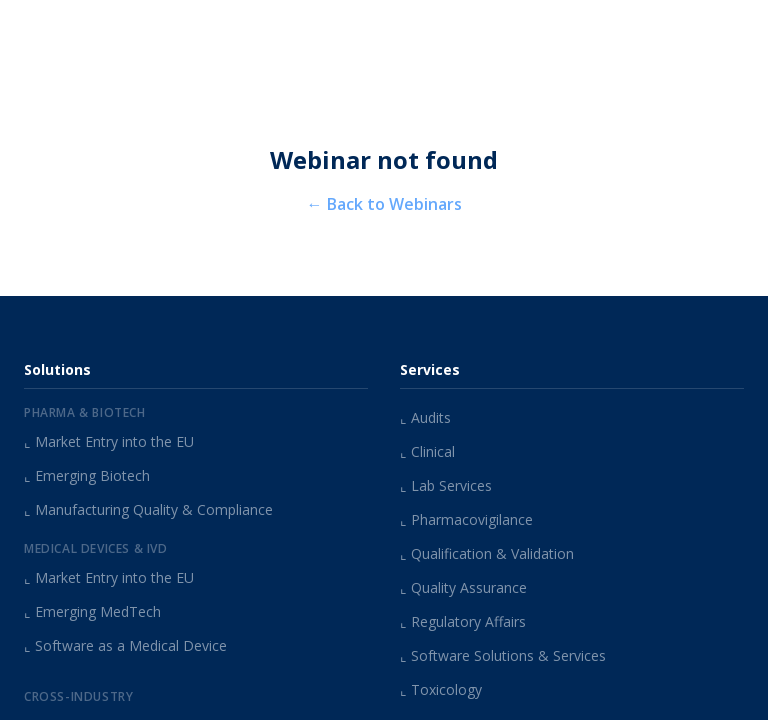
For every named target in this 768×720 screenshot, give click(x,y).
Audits (425, 417)
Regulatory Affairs (463, 621)
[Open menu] (733, 32)
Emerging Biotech (87, 475)
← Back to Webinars (384, 204)
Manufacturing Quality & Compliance (148, 509)
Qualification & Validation (487, 553)
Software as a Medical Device (125, 645)
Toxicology (441, 689)
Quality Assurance (463, 587)
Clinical (427, 451)
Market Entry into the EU (109, 441)
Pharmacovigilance (466, 519)
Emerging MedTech (92, 611)
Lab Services (446, 485)
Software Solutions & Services (503, 655)
